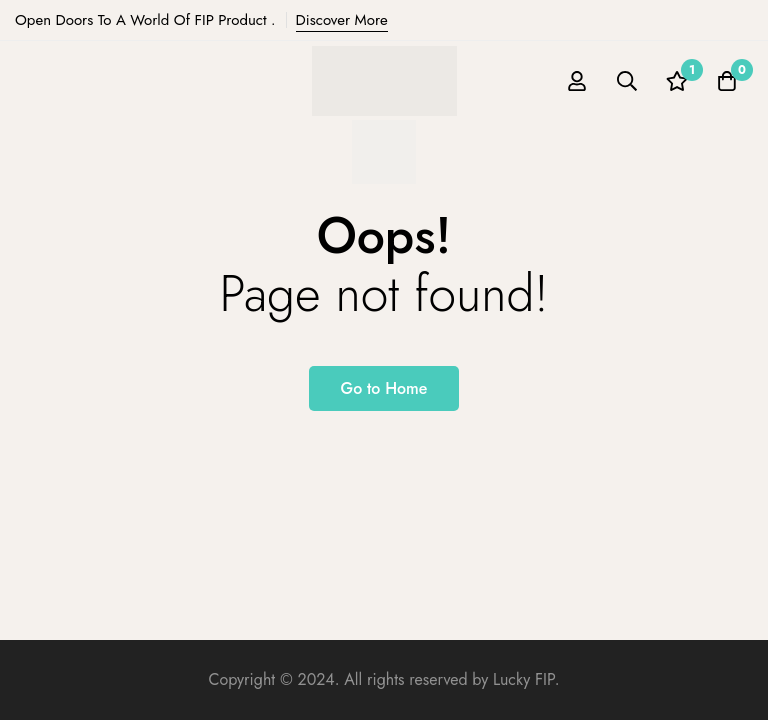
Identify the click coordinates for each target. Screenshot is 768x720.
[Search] (627, 81)
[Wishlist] (677, 81)
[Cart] (727, 81)
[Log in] (577, 81)
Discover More (342, 20)
